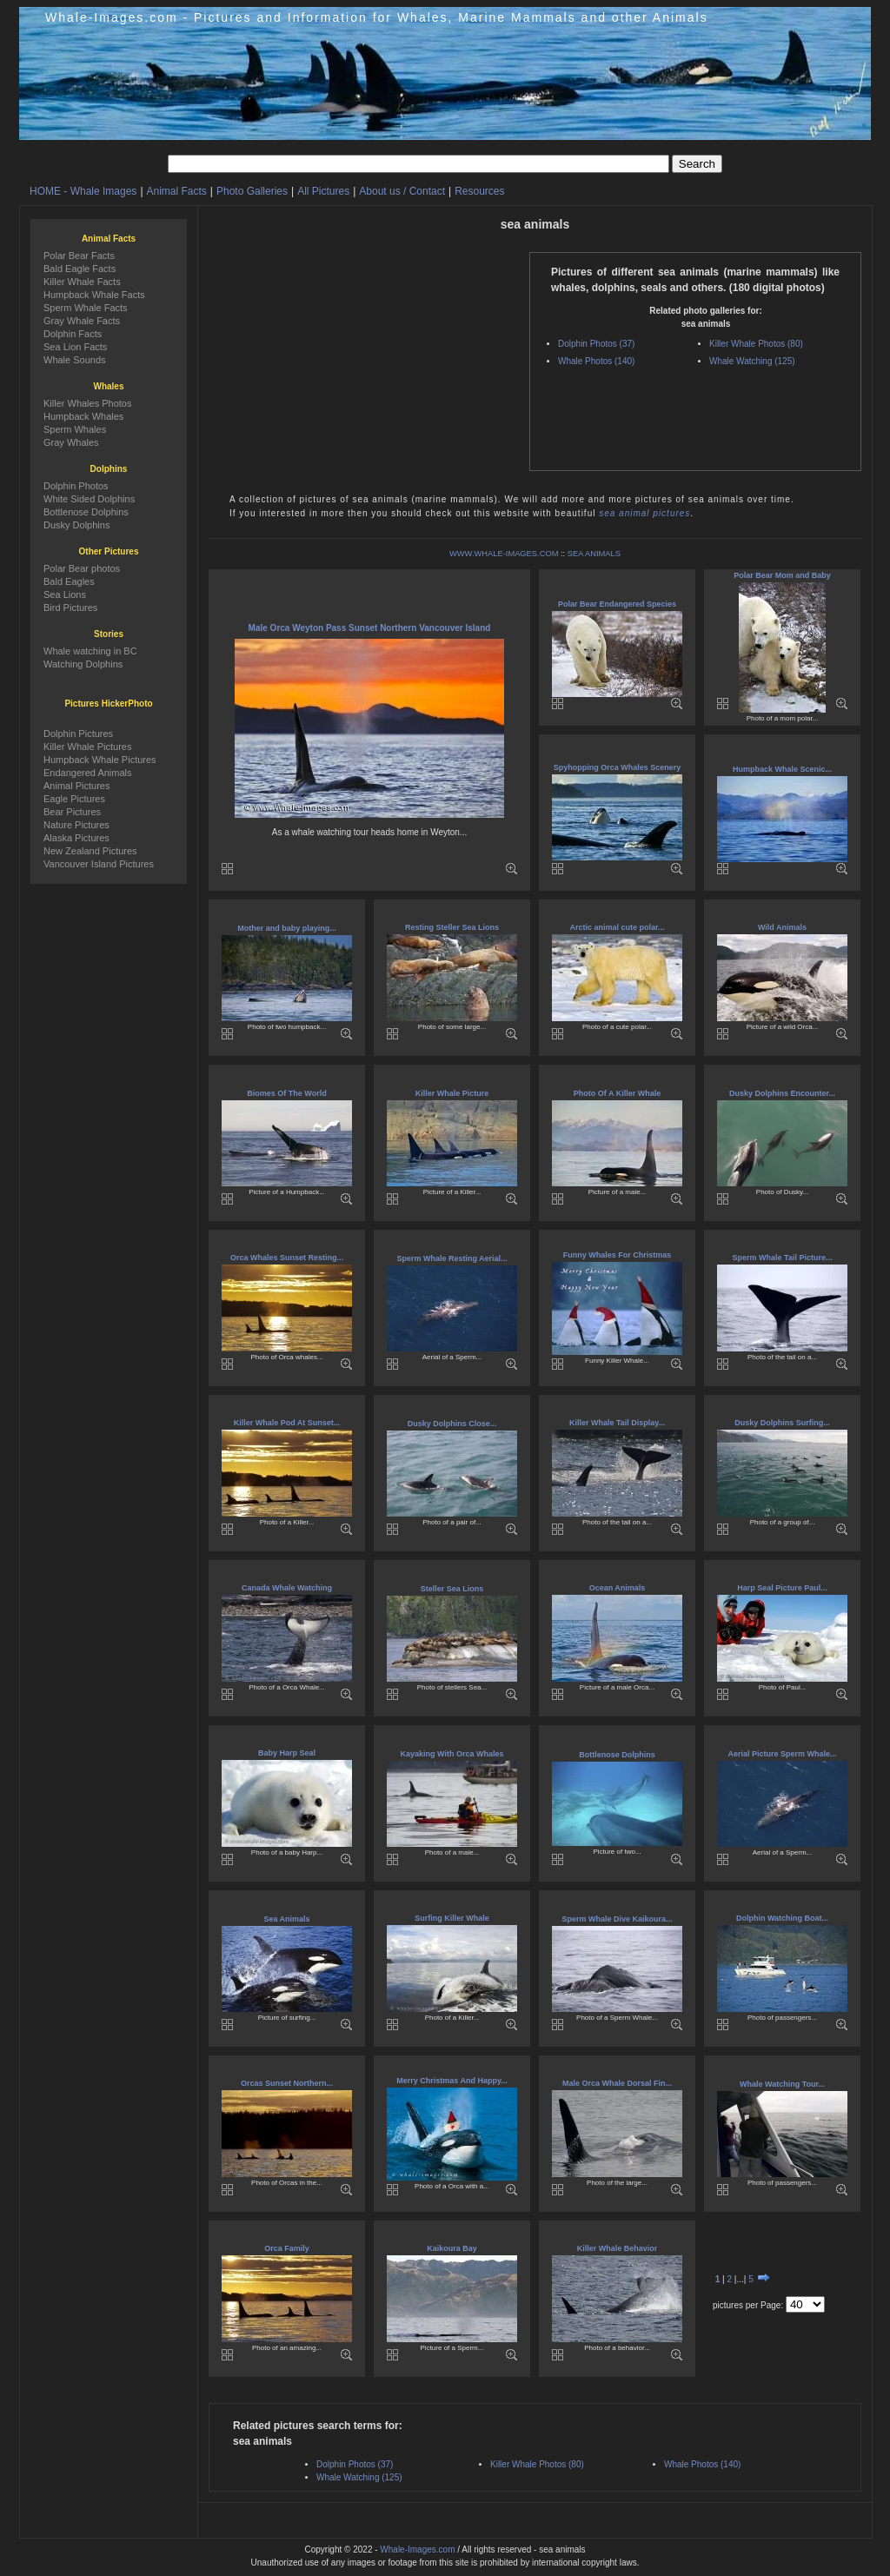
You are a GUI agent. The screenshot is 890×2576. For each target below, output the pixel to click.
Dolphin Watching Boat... (782, 1918)
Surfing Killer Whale (452, 1918)
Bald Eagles (69, 581)
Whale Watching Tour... (782, 2084)
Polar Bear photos (81, 568)
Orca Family (286, 2248)
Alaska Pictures (76, 838)
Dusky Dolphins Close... (452, 1423)
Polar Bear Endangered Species (617, 604)
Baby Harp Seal (286, 1753)
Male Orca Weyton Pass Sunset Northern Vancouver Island (370, 628)
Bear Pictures (72, 812)
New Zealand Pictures (90, 851)
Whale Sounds (74, 360)
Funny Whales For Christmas (617, 1255)
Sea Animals (286, 1919)
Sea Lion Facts (75, 347)
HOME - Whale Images (83, 191)
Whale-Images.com (417, 2549)
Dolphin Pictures (78, 733)
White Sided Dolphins (89, 499)
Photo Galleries (252, 191)
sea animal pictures (644, 513)
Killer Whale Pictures (87, 746)
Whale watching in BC (90, 651)
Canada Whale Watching (287, 1587)
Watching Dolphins (83, 664)
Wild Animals (782, 927)
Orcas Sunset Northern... (287, 2083)
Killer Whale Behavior (617, 2248)
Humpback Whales (83, 416)
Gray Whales (71, 442)
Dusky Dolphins (76, 525)
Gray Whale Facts (81, 320)
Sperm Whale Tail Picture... (783, 1257)
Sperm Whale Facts (85, 307)
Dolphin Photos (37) (596, 344)
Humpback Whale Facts (94, 294)
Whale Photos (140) (596, 361)
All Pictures (323, 191)
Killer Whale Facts (82, 281)
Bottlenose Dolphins (617, 1754)
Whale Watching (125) (752, 361)
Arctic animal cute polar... (616, 927)
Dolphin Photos (76, 486)
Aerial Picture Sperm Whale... (781, 1753)
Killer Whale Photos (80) (756, 344)
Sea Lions (64, 594)
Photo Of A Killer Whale (617, 1093)
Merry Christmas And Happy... (452, 2080)
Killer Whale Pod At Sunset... (287, 1422)
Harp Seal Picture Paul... (782, 1587)
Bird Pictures (70, 607)
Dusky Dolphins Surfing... (782, 1422)
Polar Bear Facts (79, 255)
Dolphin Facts (72, 334)
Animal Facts (177, 191)
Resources (479, 191)
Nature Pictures (76, 825)
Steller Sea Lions (452, 1588)
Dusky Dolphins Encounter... (782, 1093)
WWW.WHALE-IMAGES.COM (503, 553)
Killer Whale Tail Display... (617, 1422)
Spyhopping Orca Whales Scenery (617, 767)
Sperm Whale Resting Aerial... (451, 1258)
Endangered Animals (87, 772)
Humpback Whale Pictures (99, 759)
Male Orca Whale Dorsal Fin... (617, 2083)
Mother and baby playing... (286, 928)
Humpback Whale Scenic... (782, 769)
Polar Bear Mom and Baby (782, 575)
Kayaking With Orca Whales (452, 1753)
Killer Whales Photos (87, 403)
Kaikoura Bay (452, 2248)
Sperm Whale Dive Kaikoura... (616, 1919)
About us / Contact (402, 191)
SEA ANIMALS (594, 553)
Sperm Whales (74, 429)
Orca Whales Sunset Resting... (286, 1257)
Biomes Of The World (286, 1093)
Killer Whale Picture (452, 1093)
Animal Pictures (76, 785)
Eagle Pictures (74, 798)
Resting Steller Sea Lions (452, 927)
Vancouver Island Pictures (98, 864)
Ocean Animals (617, 1587)
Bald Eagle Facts (79, 268)
